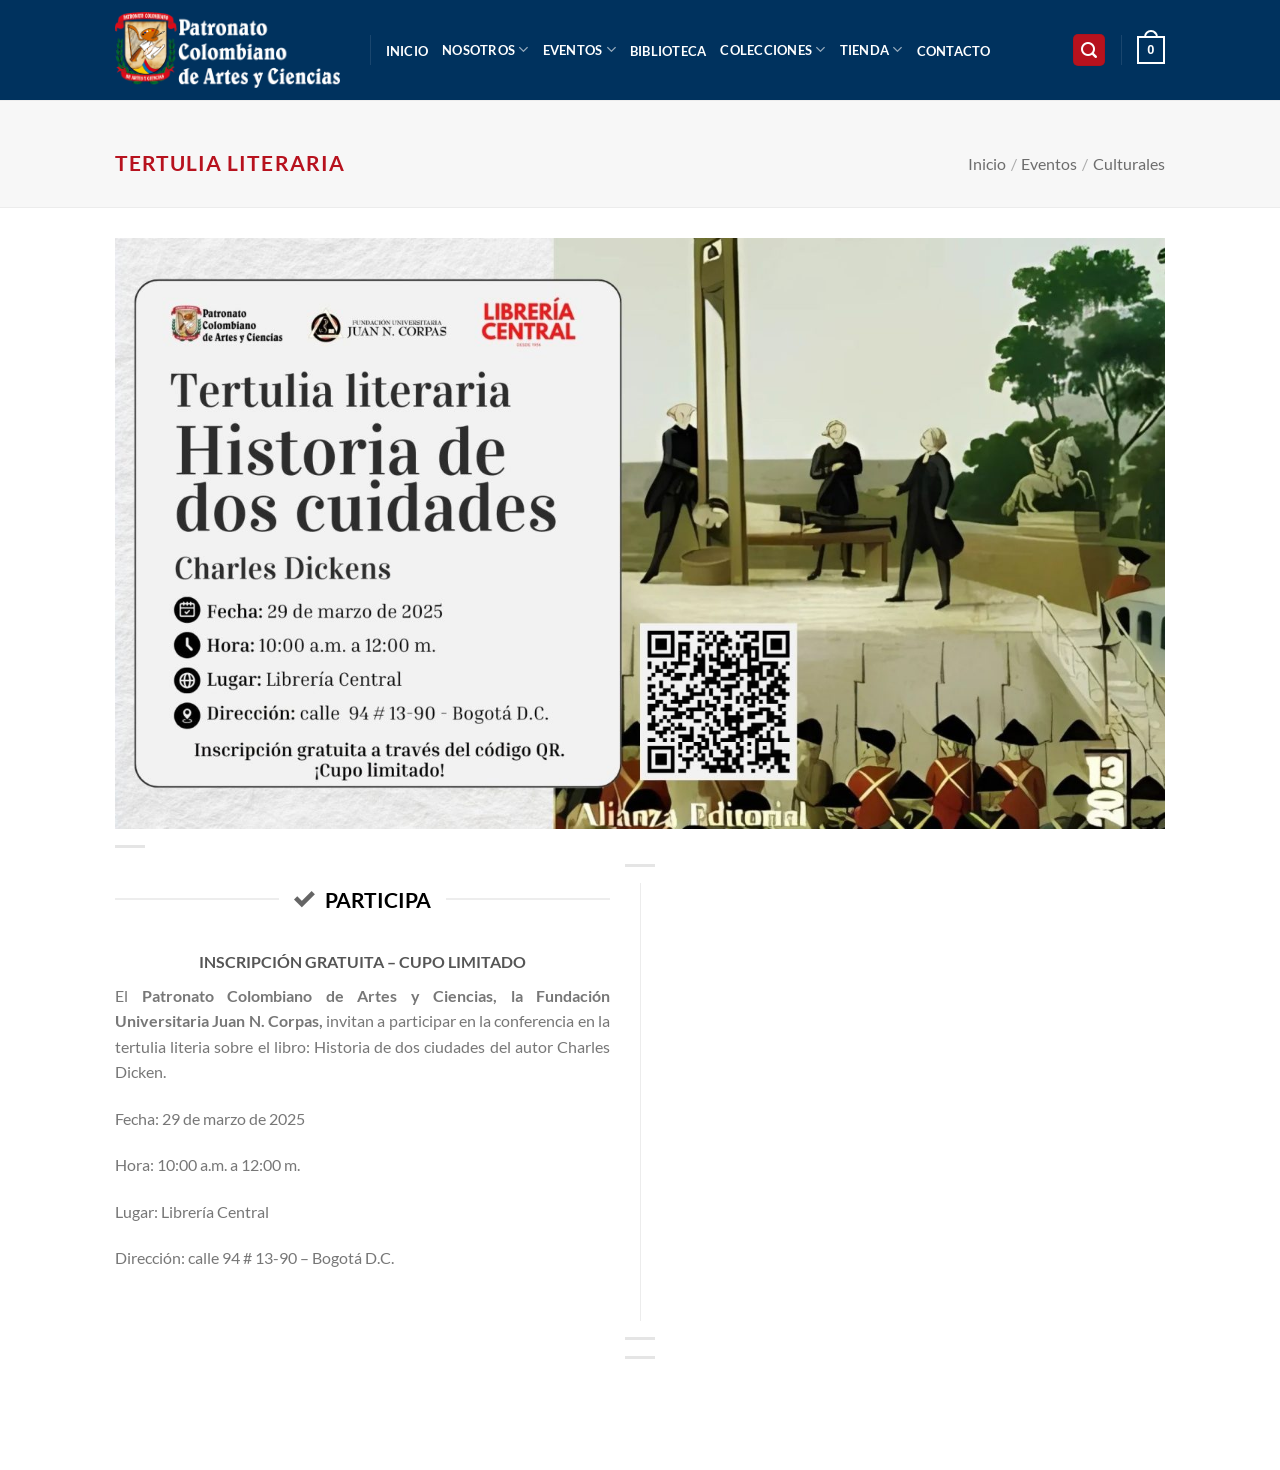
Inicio (407, 51)
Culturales (1129, 163)
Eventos (579, 49)
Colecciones (772, 49)
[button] (1089, 50)
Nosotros (485, 49)
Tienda (871, 49)
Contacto (954, 51)
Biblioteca (668, 51)
